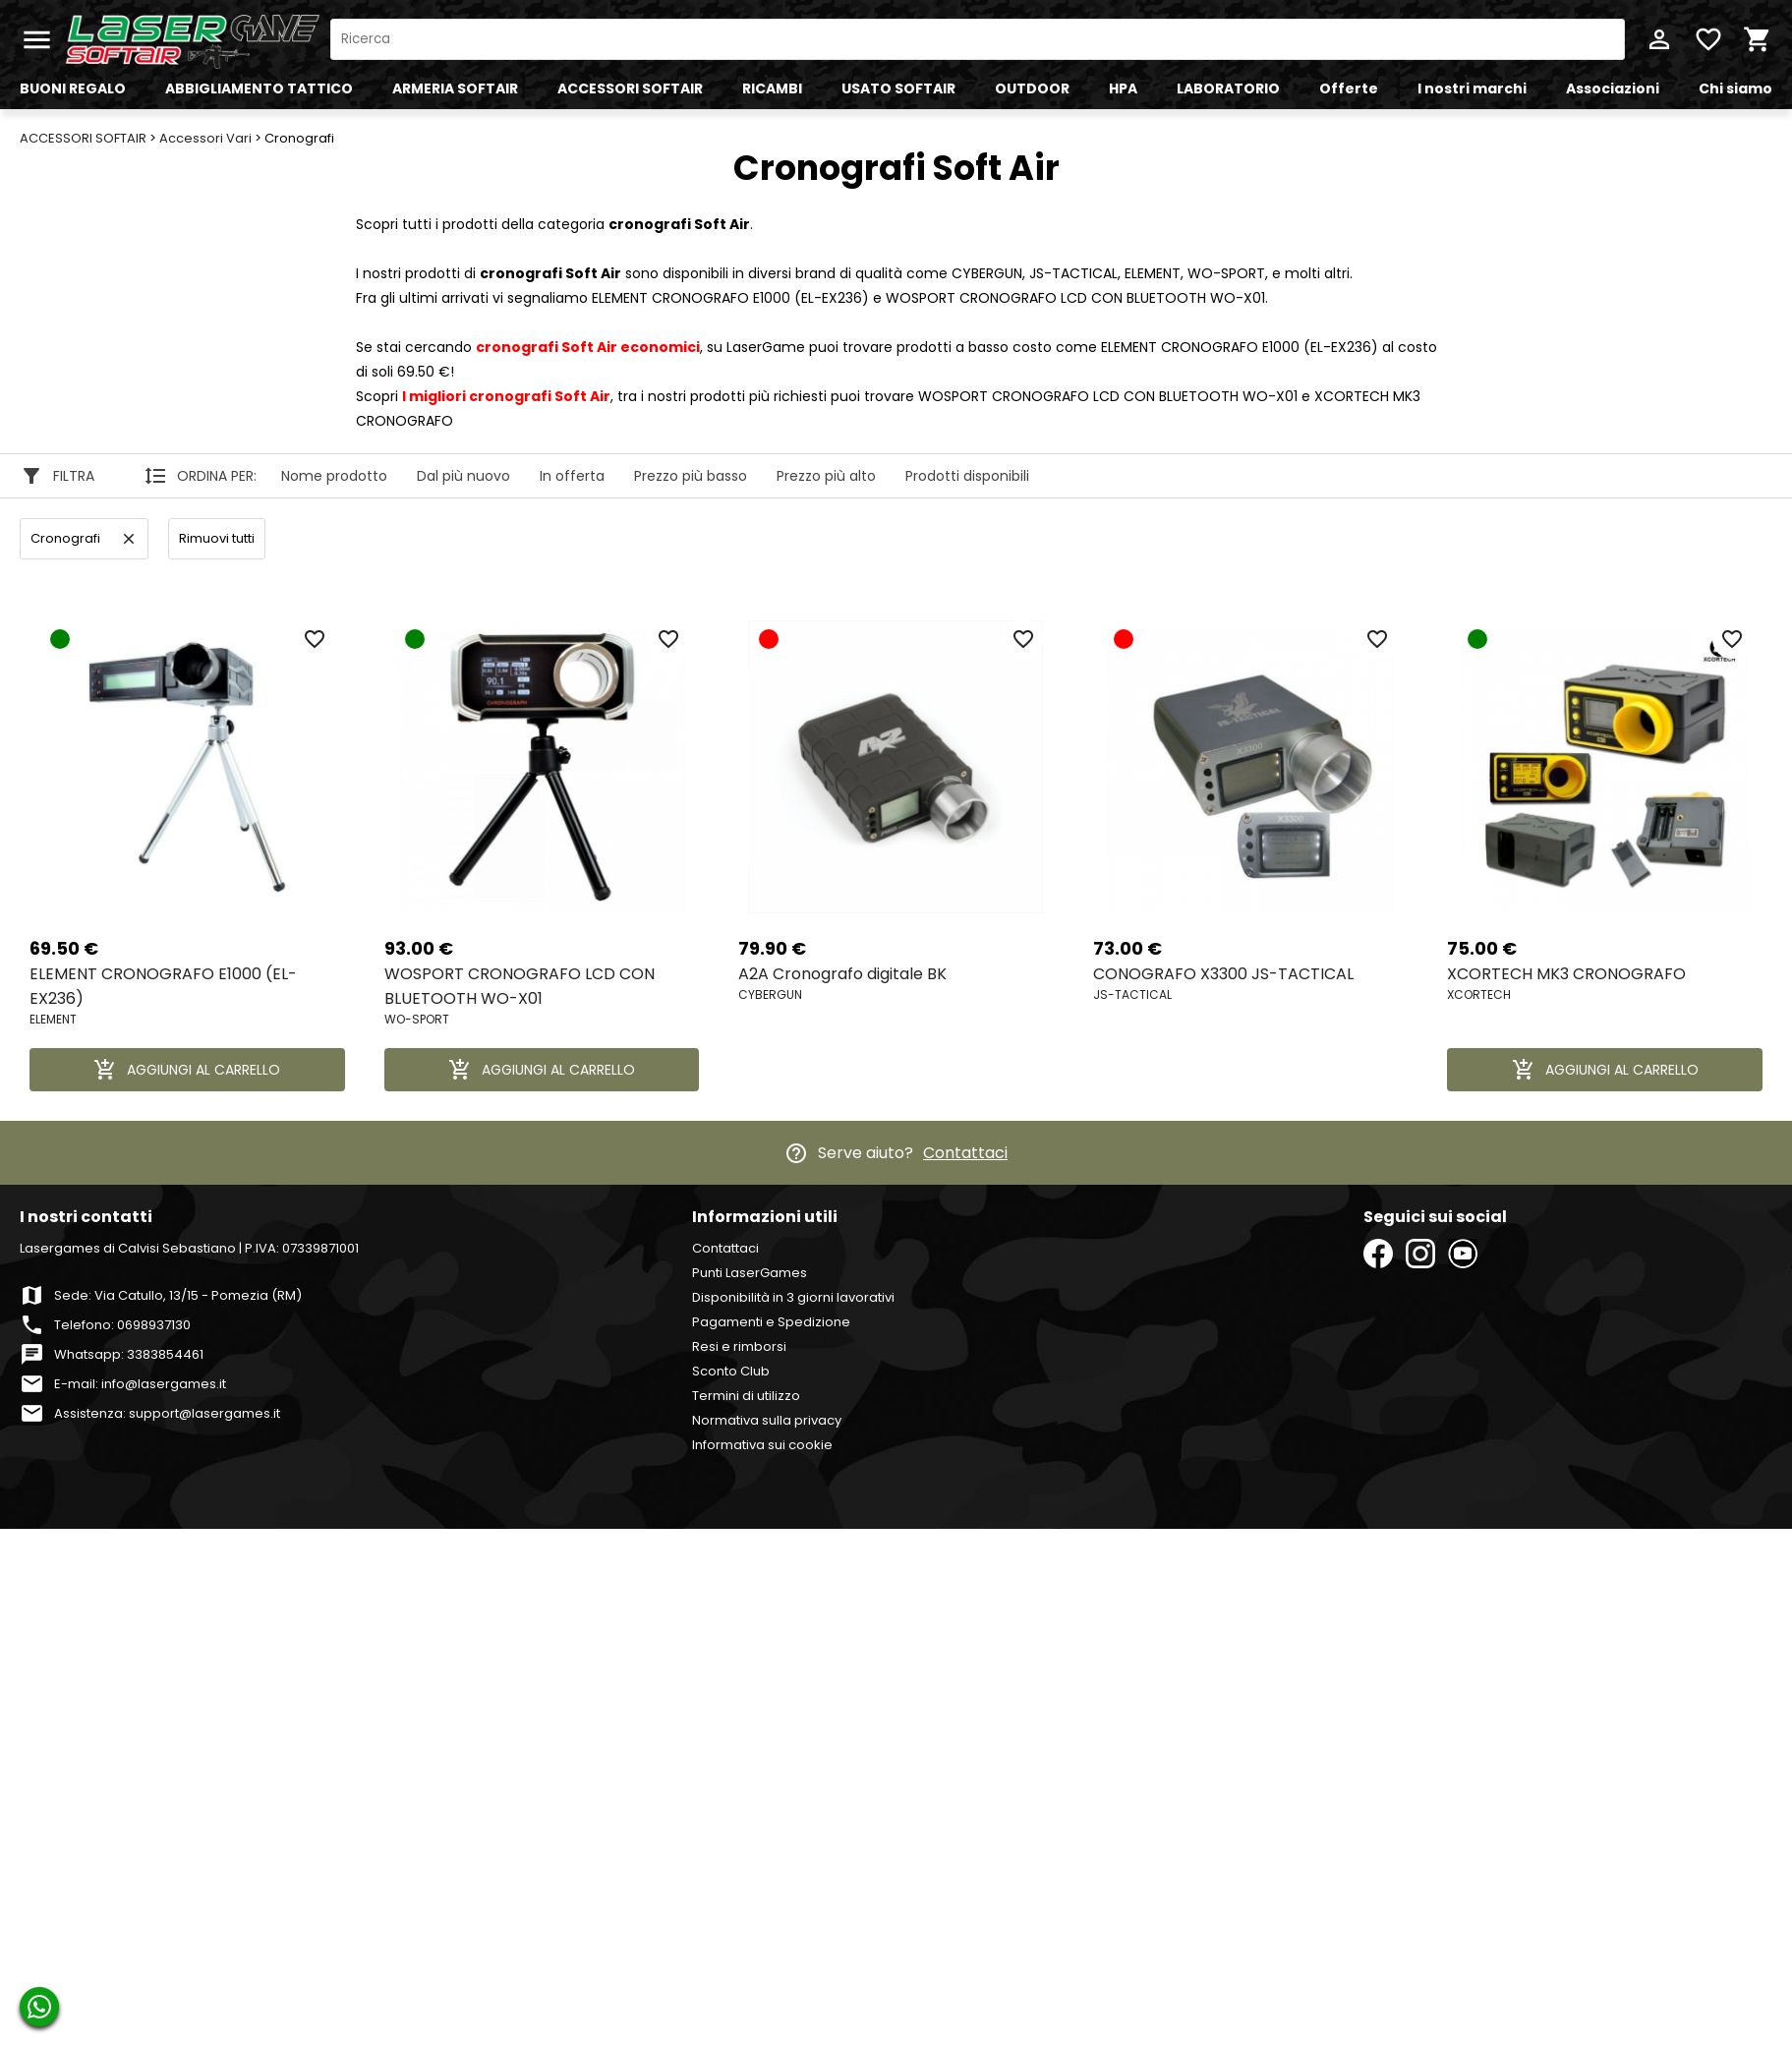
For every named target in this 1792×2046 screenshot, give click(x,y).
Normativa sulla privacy (766, 1420)
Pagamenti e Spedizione (771, 1322)
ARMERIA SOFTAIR (455, 88)
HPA (1123, 88)
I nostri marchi (1472, 88)
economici (588, 347)
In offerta (572, 476)
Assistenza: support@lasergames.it (167, 1413)
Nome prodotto (334, 476)
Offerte (1348, 88)
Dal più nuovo (463, 476)
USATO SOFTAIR (898, 88)
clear (129, 539)
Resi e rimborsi (739, 1346)
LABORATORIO (1228, 88)
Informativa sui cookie (762, 1444)
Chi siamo (1735, 88)
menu (37, 40)
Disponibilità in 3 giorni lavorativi (793, 1297)
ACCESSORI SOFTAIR (630, 88)
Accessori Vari (205, 138)
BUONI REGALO (73, 88)
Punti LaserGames (749, 1272)
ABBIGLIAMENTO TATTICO (259, 88)
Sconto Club (731, 1371)
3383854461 (165, 1354)
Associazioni (1612, 88)
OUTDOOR (1032, 88)
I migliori (506, 396)
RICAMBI (772, 88)
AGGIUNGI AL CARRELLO (186, 1069)
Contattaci (965, 1152)
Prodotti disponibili (967, 476)
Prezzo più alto (826, 476)
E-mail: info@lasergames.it (140, 1383)
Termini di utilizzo (746, 1395)
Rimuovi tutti (217, 538)
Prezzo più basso (690, 476)
